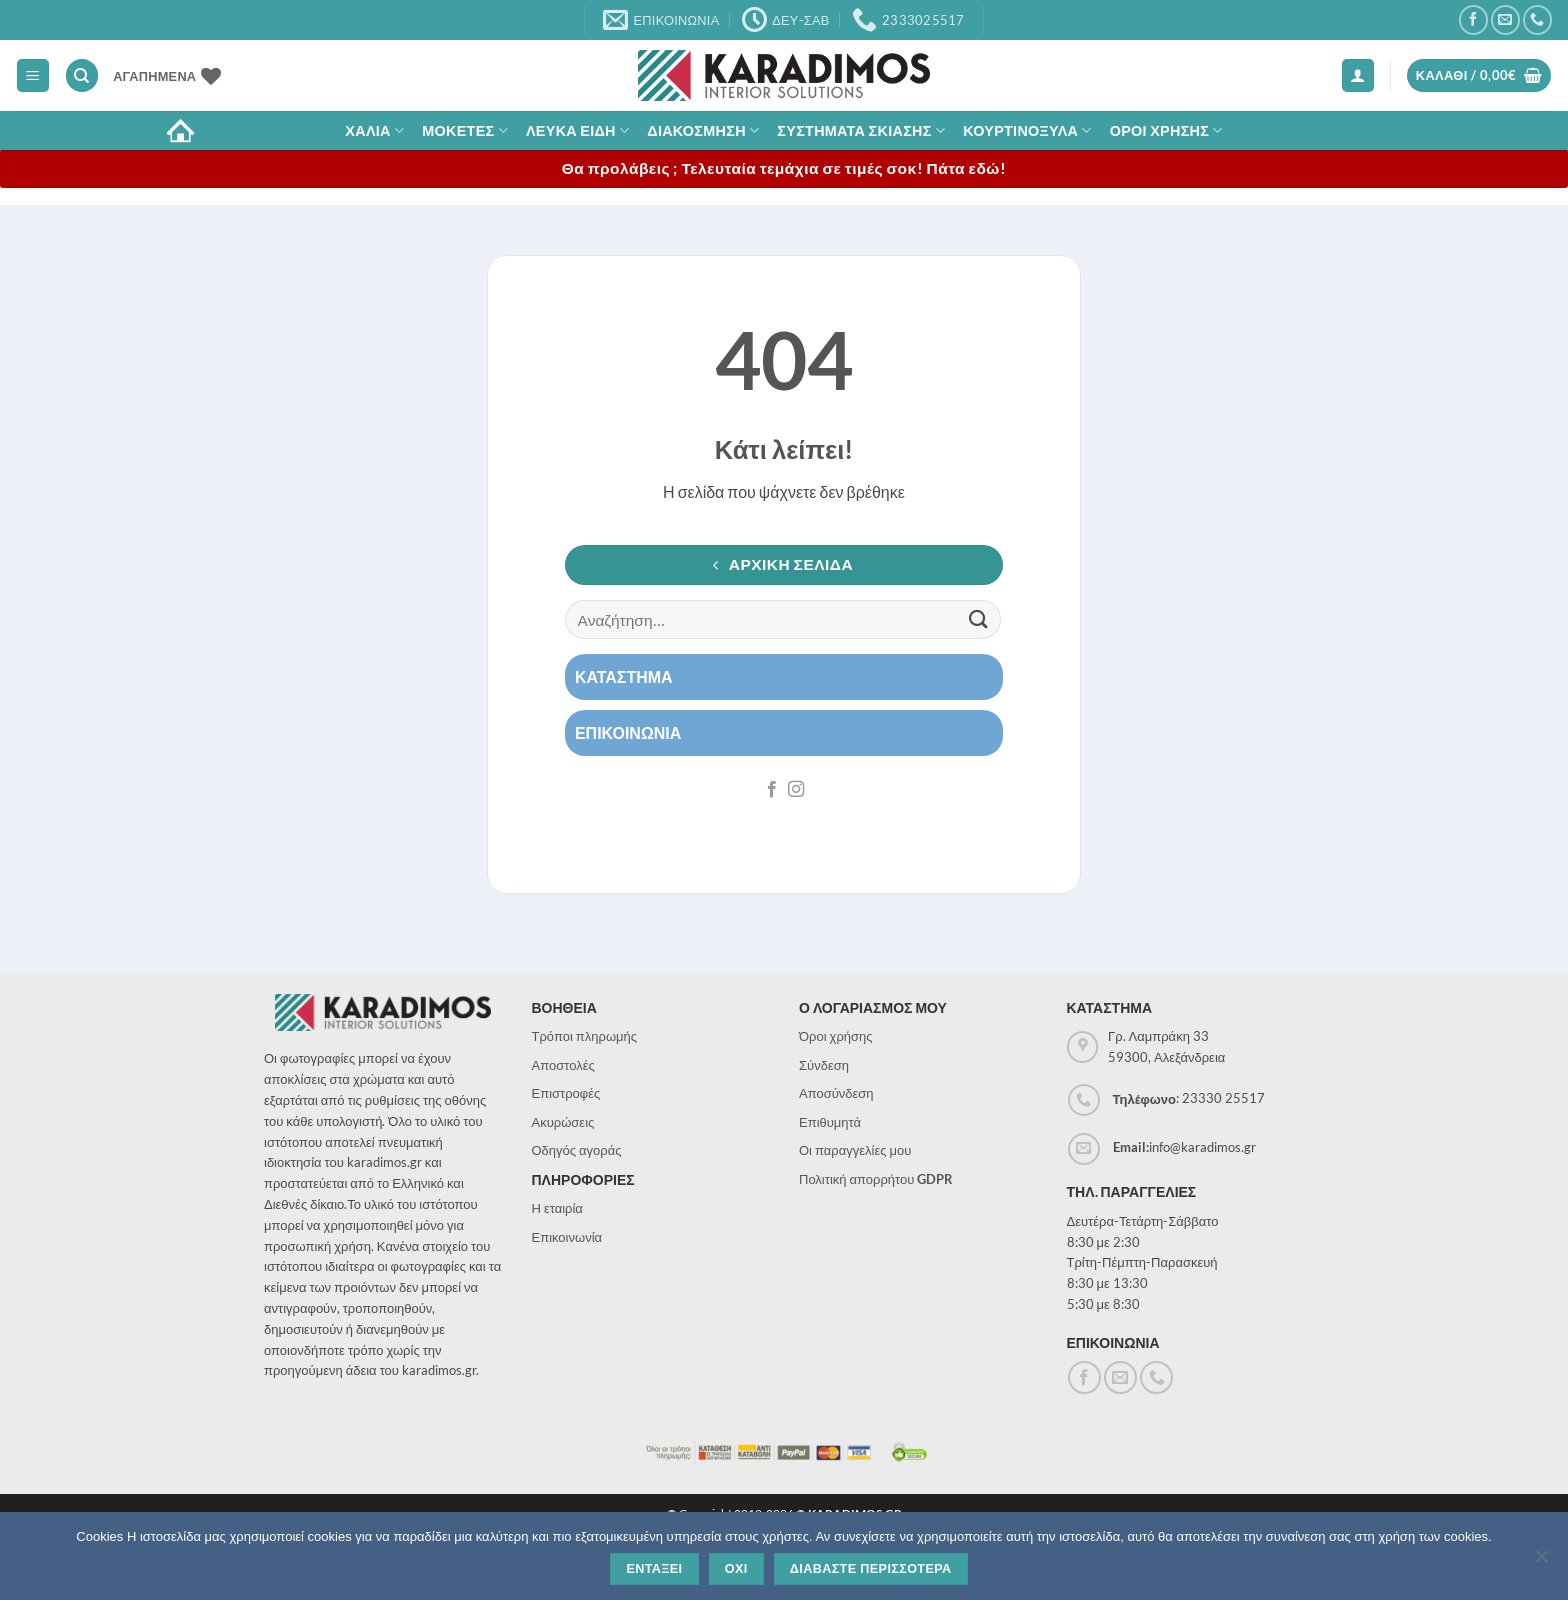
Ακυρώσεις (563, 1122)
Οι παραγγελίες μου (855, 1150)
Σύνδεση (824, 1065)
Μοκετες (465, 130)
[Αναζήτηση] (82, 75)
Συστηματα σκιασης (861, 130)
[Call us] (1537, 19)
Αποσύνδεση (836, 1093)
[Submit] (979, 619)
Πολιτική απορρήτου (876, 1179)
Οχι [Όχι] (736, 1569)
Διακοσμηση (703, 130)
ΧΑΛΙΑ (374, 130)
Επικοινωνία (567, 1237)
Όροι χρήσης (836, 1036)
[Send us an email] (1505, 19)
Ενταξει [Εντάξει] (654, 1569)
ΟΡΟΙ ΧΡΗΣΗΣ (1166, 130)
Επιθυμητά (830, 1122)
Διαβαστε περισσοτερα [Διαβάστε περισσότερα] (871, 1569)
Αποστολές (563, 1065)
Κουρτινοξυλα (1027, 130)
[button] (33, 75)
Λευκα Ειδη (577, 130)
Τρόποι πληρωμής (585, 1036)
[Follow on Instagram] (796, 790)
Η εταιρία (557, 1208)
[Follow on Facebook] (1473, 19)
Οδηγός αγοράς (577, 1150)
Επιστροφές (566, 1093)
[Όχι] (1541, 1562)
